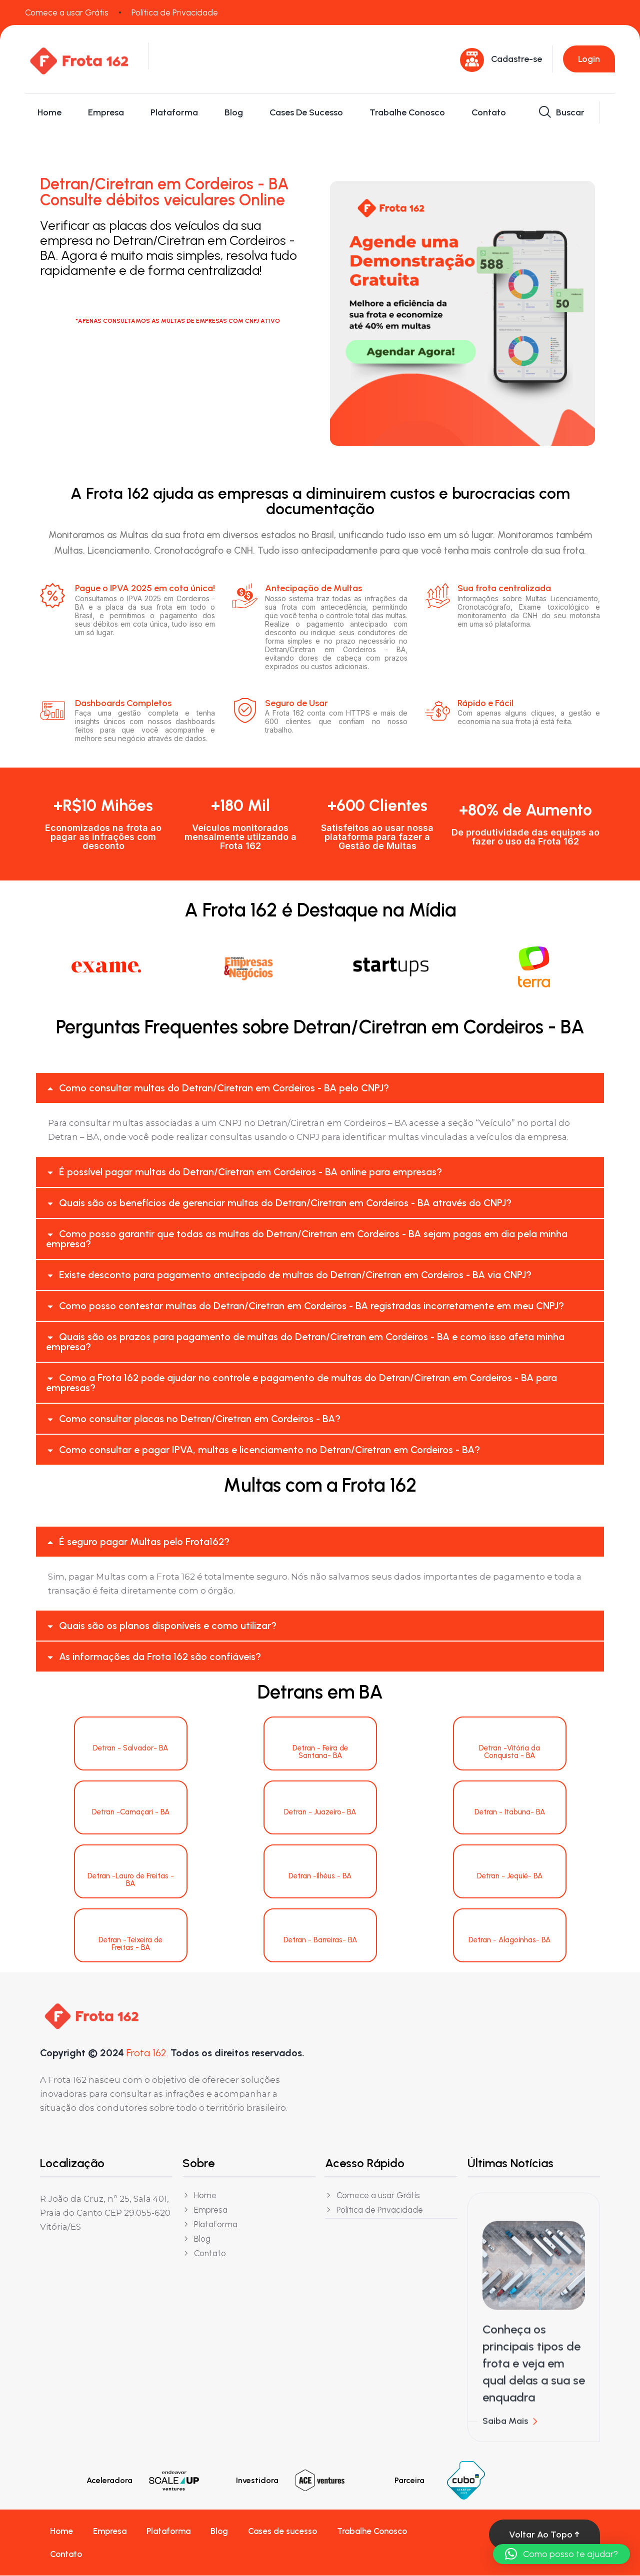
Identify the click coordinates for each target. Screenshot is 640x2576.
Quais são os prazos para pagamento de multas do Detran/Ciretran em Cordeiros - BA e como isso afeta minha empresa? (305, 1342)
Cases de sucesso (306, 112)
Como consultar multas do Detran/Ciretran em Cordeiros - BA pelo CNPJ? (224, 1088)
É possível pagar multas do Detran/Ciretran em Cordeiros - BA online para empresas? (250, 1172)
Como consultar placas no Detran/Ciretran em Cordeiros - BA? (199, 1419)
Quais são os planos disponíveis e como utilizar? (167, 1626)
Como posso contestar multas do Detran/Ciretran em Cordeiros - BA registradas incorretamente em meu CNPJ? (311, 1306)
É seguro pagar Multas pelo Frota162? (144, 1542)
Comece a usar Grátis (66, 12)
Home (50, 112)
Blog (233, 112)
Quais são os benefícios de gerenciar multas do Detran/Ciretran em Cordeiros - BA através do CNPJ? (285, 1203)
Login (589, 58)
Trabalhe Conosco (407, 112)
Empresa (106, 112)
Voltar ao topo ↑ (544, 2535)
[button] (320, 1088)
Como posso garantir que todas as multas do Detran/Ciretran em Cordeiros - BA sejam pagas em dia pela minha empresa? (307, 1239)
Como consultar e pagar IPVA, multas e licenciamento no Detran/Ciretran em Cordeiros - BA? (269, 1450)
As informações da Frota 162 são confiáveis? (160, 1657)
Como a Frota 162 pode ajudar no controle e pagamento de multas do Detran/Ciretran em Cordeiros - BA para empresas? (301, 1383)
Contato (489, 112)
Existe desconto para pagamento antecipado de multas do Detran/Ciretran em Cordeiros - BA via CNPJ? (295, 1275)
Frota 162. (147, 2053)
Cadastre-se (516, 58)
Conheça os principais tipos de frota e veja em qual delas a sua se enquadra (533, 2373)
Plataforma (174, 112)
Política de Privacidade (175, 12)
